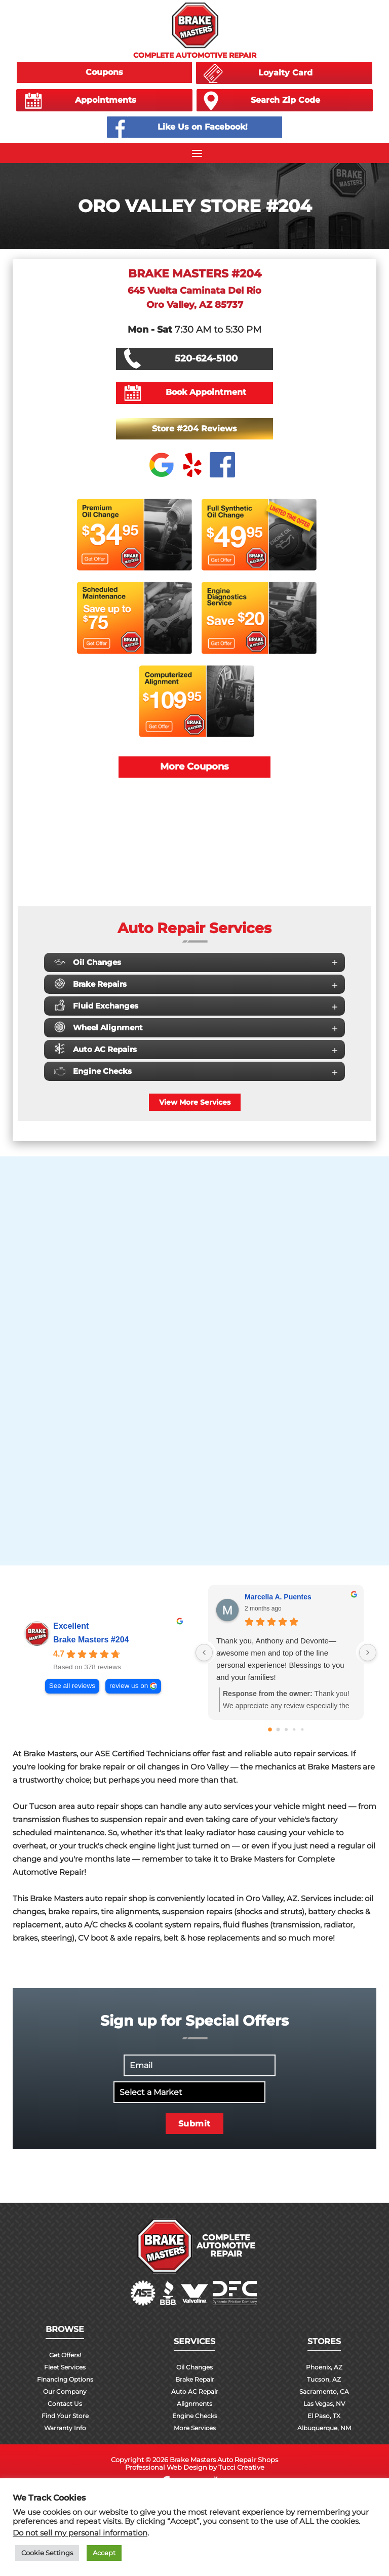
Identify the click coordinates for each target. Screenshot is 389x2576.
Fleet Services (65, 2367)
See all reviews (72, 1685)
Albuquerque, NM (324, 2428)
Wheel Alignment (195, 1026)
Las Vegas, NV (324, 2403)
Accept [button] (104, 2553)
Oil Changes (195, 962)
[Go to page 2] (286, 1729)
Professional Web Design (166, 2467)
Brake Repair (194, 2379)
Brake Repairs (195, 983)
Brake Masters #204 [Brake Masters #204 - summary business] (91, 1639)
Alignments (194, 2403)
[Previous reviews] (204, 1652)
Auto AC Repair (194, 2391)
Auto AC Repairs (195, 1048)
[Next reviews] (367, 1652)
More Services (195, 2428)
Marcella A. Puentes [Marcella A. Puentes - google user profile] (278, 1597)
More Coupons (194, 766)
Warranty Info (65, 2428)
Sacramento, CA (324, 2391)
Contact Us (65, 2403)
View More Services (194, 1102)
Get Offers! (65, 2355)
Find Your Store (65, 2416)
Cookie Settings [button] (47, 2553)
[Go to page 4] (302, 1729)
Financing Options (65, 2379)
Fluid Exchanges (195, 1005)
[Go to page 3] (294, 1729)
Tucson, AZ (324, 2379)
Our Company (65, 2391)
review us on (128, 1685)
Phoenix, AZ (324, 2367)
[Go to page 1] (278, 1729)
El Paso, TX (323, 2416)
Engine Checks (195, 1071)
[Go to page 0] (270, 1729)
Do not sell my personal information (80, 2533)
